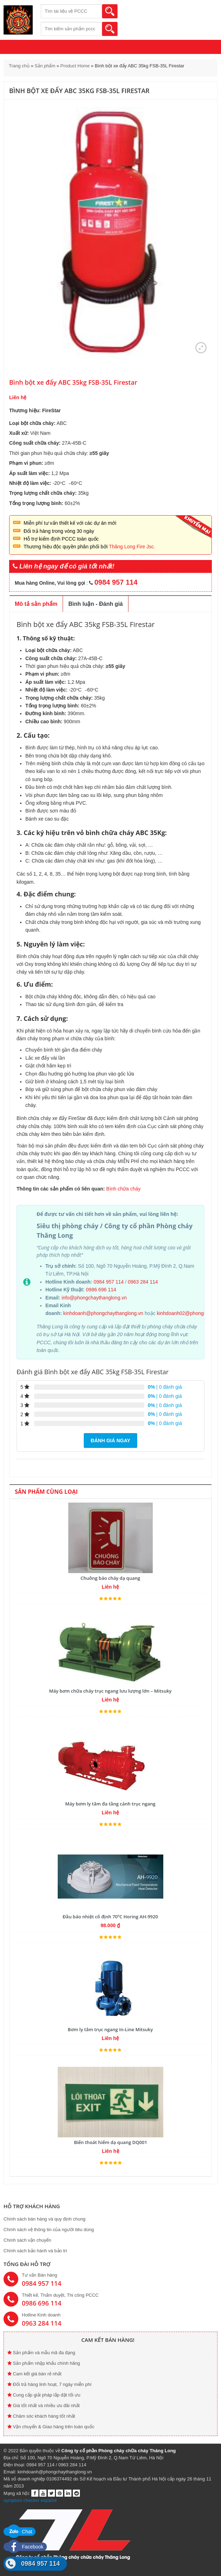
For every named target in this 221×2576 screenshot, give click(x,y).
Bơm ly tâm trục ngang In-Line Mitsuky (110, 2029)
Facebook (25, 2546)
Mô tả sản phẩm (36, 604)
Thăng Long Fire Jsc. (132, 546)
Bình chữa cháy (123, 1189)
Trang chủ (19, 65)
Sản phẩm (44, 65)
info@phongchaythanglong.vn (94, 1298)
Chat (19, 2531)
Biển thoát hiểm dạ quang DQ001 (110, 2142)
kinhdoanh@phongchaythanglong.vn (104, 1313)
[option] (110, 233)
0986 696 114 (101, 1289)
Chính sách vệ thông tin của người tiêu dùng (49, 2229)
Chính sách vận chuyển (27, 2240)
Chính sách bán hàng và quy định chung (45, 2219)
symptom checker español (30, 2500)
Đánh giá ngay (110, 1440)
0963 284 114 (143, 1282)
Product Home (75, 65)
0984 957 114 (109, 1282)
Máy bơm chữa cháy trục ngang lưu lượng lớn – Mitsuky (110, 1691)
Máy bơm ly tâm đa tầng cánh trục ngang (110, 1804)
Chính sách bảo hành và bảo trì (35, 2250)
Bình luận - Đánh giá (95, 604)
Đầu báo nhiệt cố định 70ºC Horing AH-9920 (110, 1916)
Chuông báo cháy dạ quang (110, 1578)
